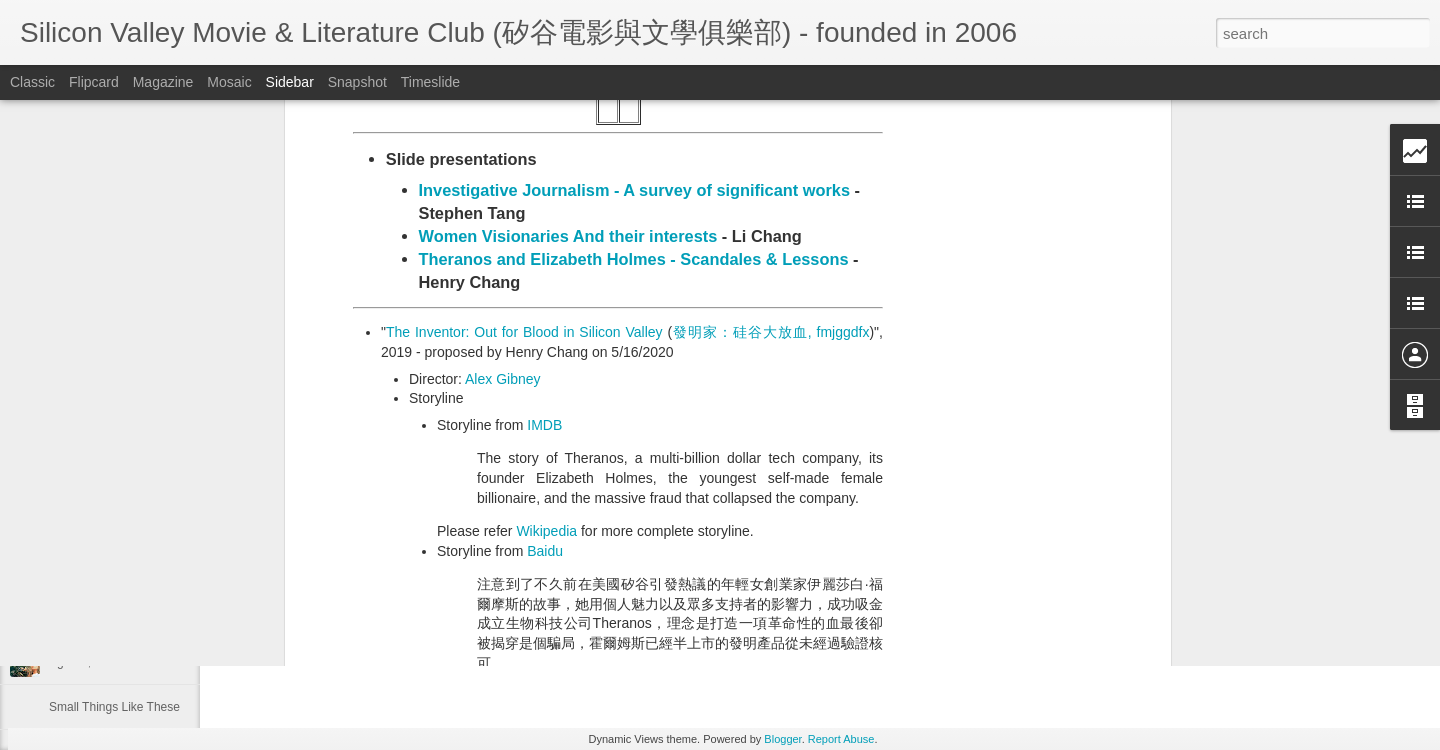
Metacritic (467, 503)
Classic (32, 82)
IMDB (544, 146)
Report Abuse (841, 739)
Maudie (68, 572)
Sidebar (290, 82)
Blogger (782, 739)
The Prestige (83, 527)
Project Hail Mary (94, 617)
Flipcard (94, 82)
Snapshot (357, 82)
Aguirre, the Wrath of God (117, 662)
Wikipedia (546, 252)
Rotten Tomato (482, 464)
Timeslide (430, 82)
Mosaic (229, 82)
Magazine (163, 82)
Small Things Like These (114, 707)
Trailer (428, 418)
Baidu (545, 272)
